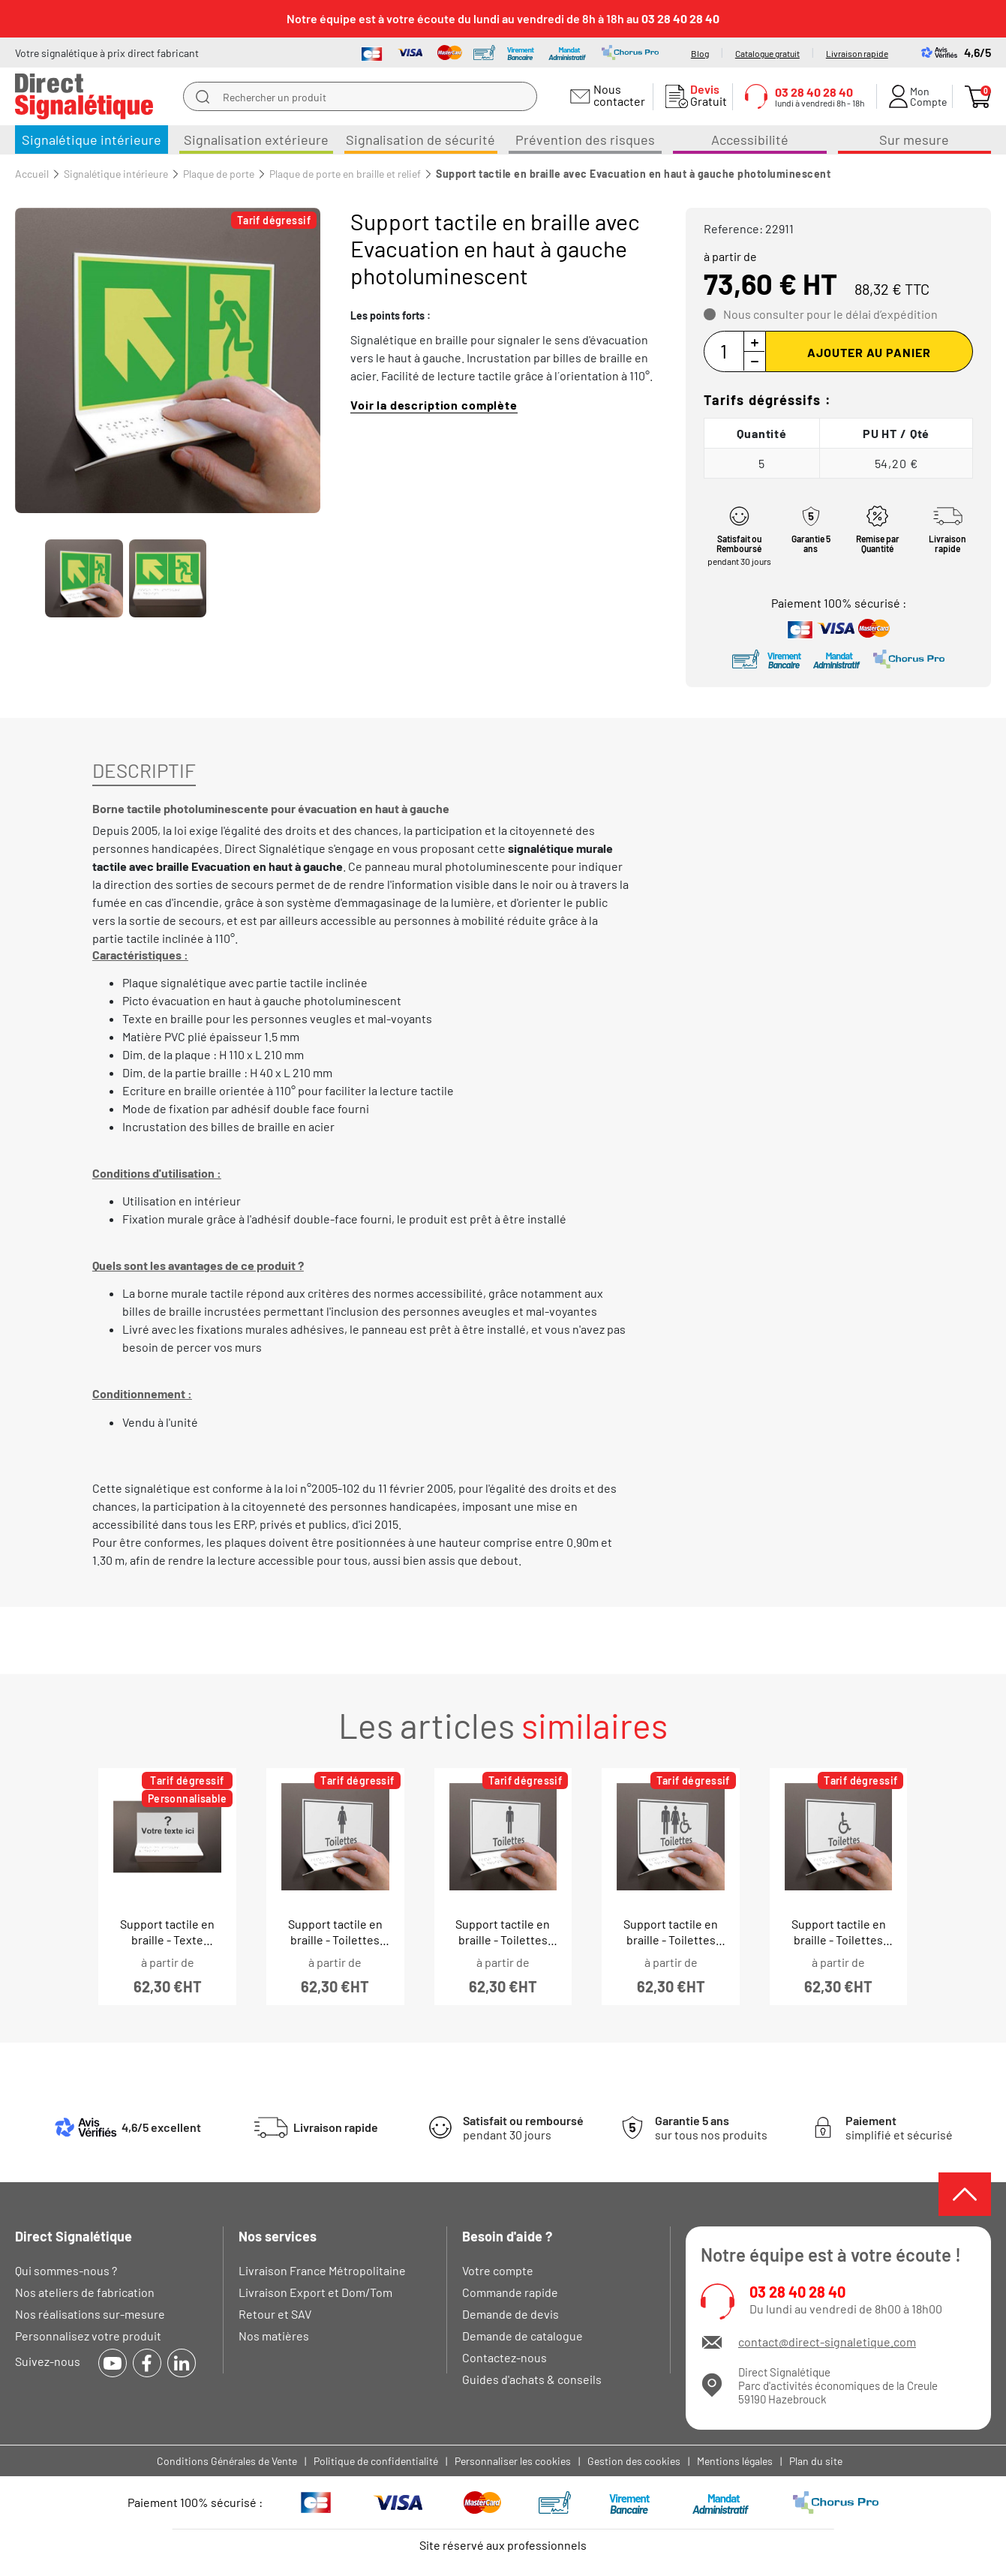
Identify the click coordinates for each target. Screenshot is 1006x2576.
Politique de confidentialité (376, 2460)
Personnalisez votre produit (88, 2335)
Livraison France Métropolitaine (322, 2270)
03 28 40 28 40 (797, 2292)
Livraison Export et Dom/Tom (315, 2292)
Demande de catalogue (522, 2335)
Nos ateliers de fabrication (85, 2292)
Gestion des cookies (633, 2460)
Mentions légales (735, 2460)
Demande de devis (510, 2314)
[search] (202, 97)
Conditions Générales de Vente (227, 2460)
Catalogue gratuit (767, 53)
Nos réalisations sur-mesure (90, 2314)
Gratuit (705, 95)
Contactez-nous (504, 2357)
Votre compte (497, 2270)
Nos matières (274, 2335)
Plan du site (815, 2460)
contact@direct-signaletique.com (827, 2341)
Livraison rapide (857, 53)
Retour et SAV (275, 2314)
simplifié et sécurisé (899, 2127)
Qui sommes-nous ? (66, 2270)
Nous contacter (617, 95)
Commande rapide (510, 2292)
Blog (700, 53)
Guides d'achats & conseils (532, 2379)
